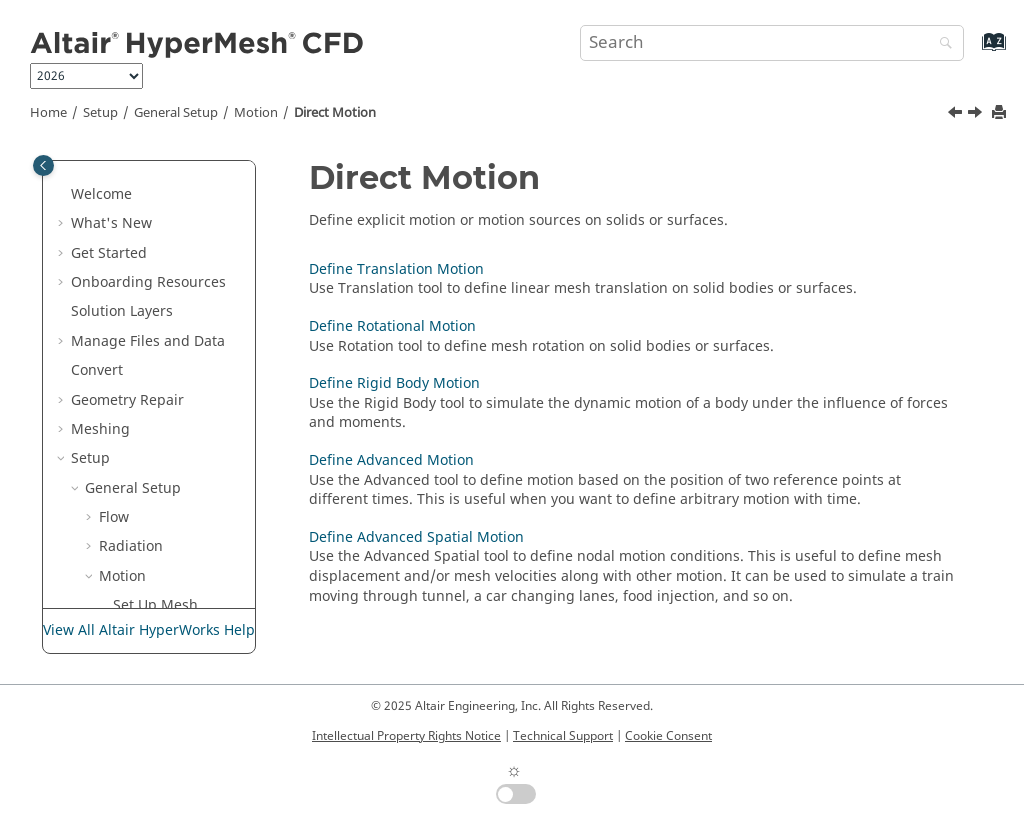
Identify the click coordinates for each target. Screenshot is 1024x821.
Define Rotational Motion (185, 503)
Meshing (100, 170)
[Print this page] (1001, 113)
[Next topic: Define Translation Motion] (977, 115)
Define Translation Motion (165, 445)
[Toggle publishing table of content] (43, 165)
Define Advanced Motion (184, 601)
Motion (256, 113)
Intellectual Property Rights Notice (406, 736)
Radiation (131, 287)
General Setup (176, 113)
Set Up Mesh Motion (155, 356)
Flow (114, 258)
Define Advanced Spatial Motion (416, 537)
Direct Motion (335, 113)
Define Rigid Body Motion (169, 552)
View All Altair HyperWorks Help (149, 630)
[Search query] (772, 43)
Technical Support (563, 736)
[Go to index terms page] (972, 51)
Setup (100, 113)
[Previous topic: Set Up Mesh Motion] (957, 115)
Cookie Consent (668, 736)
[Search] (941, 44)
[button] (63, 171)
